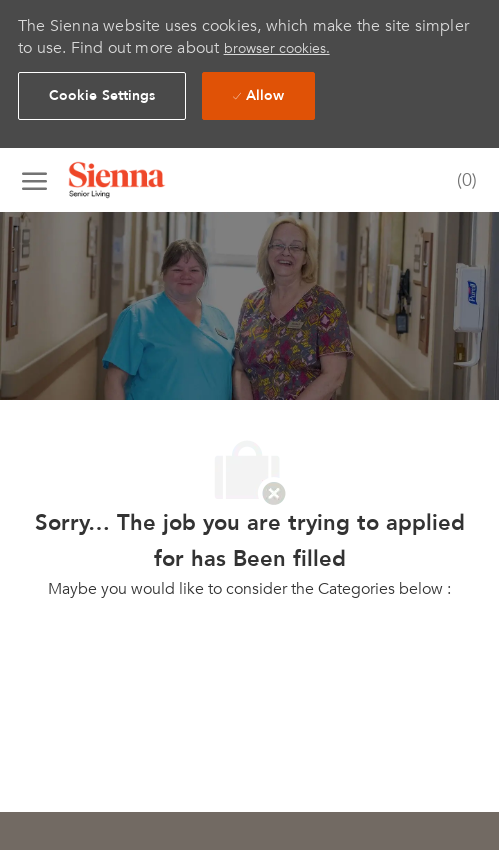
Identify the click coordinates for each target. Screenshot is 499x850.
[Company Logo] (142, 180)
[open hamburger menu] (34, 180)
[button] (102, 96)
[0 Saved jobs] (462, 181)
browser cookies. (277, 48)
